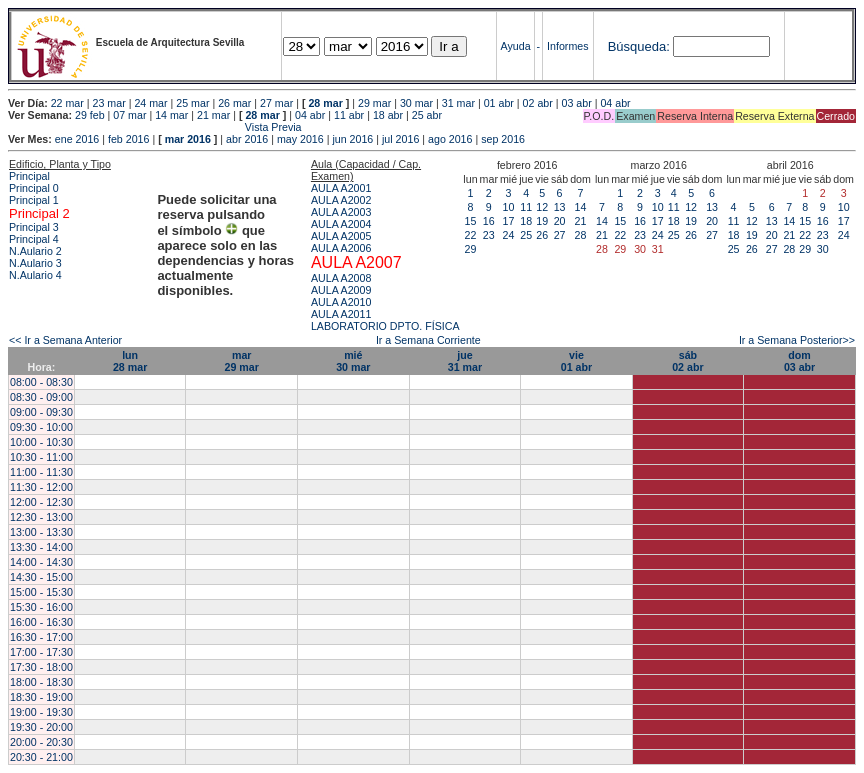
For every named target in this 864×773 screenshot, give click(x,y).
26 (542, 235)
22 (471, 235)
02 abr (538, 103)
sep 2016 (503, 139)
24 (509, 235)
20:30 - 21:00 (41, 757)
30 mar (416, 103)
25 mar (192, 103)
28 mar (325, 103)
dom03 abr (799, 361)
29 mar (374, 103)
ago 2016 (450, 139)
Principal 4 (34, 239)
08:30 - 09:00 (41, 397)
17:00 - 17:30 (41, 652)
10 (509, 207)
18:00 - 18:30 (41, 682)
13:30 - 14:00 (41, 547)
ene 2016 (77, 139)
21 (581, 221)
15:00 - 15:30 (41, 592)
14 (581, 207)
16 (489, 221)
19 (542, 221)
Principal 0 (34, 188)
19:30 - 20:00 (41, 727)
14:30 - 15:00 (41, 577)
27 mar (276, 103)
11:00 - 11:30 (41, 472)
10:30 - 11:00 (41, 457)
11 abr (349, 115)
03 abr (576, 103)
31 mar (458, 103)
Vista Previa (155, 127)
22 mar (67, 103)
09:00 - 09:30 (41, 412)
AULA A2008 (341, 278)
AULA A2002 (341, 200)
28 (581, 235)
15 (471, 221)
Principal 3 (34, 227)
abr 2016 (247, 139)
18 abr (388, 115)
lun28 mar (130, 361)
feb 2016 (128, 139)
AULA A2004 (341, 224)
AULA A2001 (341, 188)
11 (526, 207)
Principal (29, 176)
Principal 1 (34, 200)
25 (526, 235)
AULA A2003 (341, 212)
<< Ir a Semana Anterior (65, 340)
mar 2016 (188, 139)
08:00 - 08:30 (41, 382)
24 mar (150, 103)
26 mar (234, 103)
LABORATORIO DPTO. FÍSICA (385, 326)
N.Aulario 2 (35, 251)
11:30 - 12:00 (41, 487)
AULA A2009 (341, 290)
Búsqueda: (639, 46)
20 (560, 221)
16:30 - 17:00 (41, 637)
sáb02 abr (687, 361)
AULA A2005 (341, 236)
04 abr (615, 103)
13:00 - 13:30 (41, 532)
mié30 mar (353, 361)
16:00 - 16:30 (41, 622)
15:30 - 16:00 (41, 607)
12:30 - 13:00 (41, 517)
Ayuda (516, 46)
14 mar (171, 115)
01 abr (499, 103)
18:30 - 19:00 (41, 697)
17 (509, 221)
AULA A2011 (341, 314)
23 (489, 235)
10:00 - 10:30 (41, 442)
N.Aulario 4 (35, 275)
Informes (567, 46)
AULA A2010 (341, 302)
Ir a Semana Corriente (428, 340)
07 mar (129, 115)
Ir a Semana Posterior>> (797, 340)
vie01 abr (576, 361)
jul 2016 (400, 139)
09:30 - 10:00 (41, 427)
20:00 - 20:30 (41, 742)
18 (526, 221)
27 (560, 235)
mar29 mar (242, 361)
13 (560, 207)
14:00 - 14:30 (41, 562)
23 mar (109, 103)
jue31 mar (465, 361)
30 (823, 249)
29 (471, 249)
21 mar (213, 115)
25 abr (427, 115)
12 (542, 207)
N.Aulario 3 (35, 263)
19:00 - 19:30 (41, 712)
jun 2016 (352, 139)
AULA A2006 (341, 248)
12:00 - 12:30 (41, 502)
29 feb (90, 115)
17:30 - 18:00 (41, 667)
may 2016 (300, 139)
